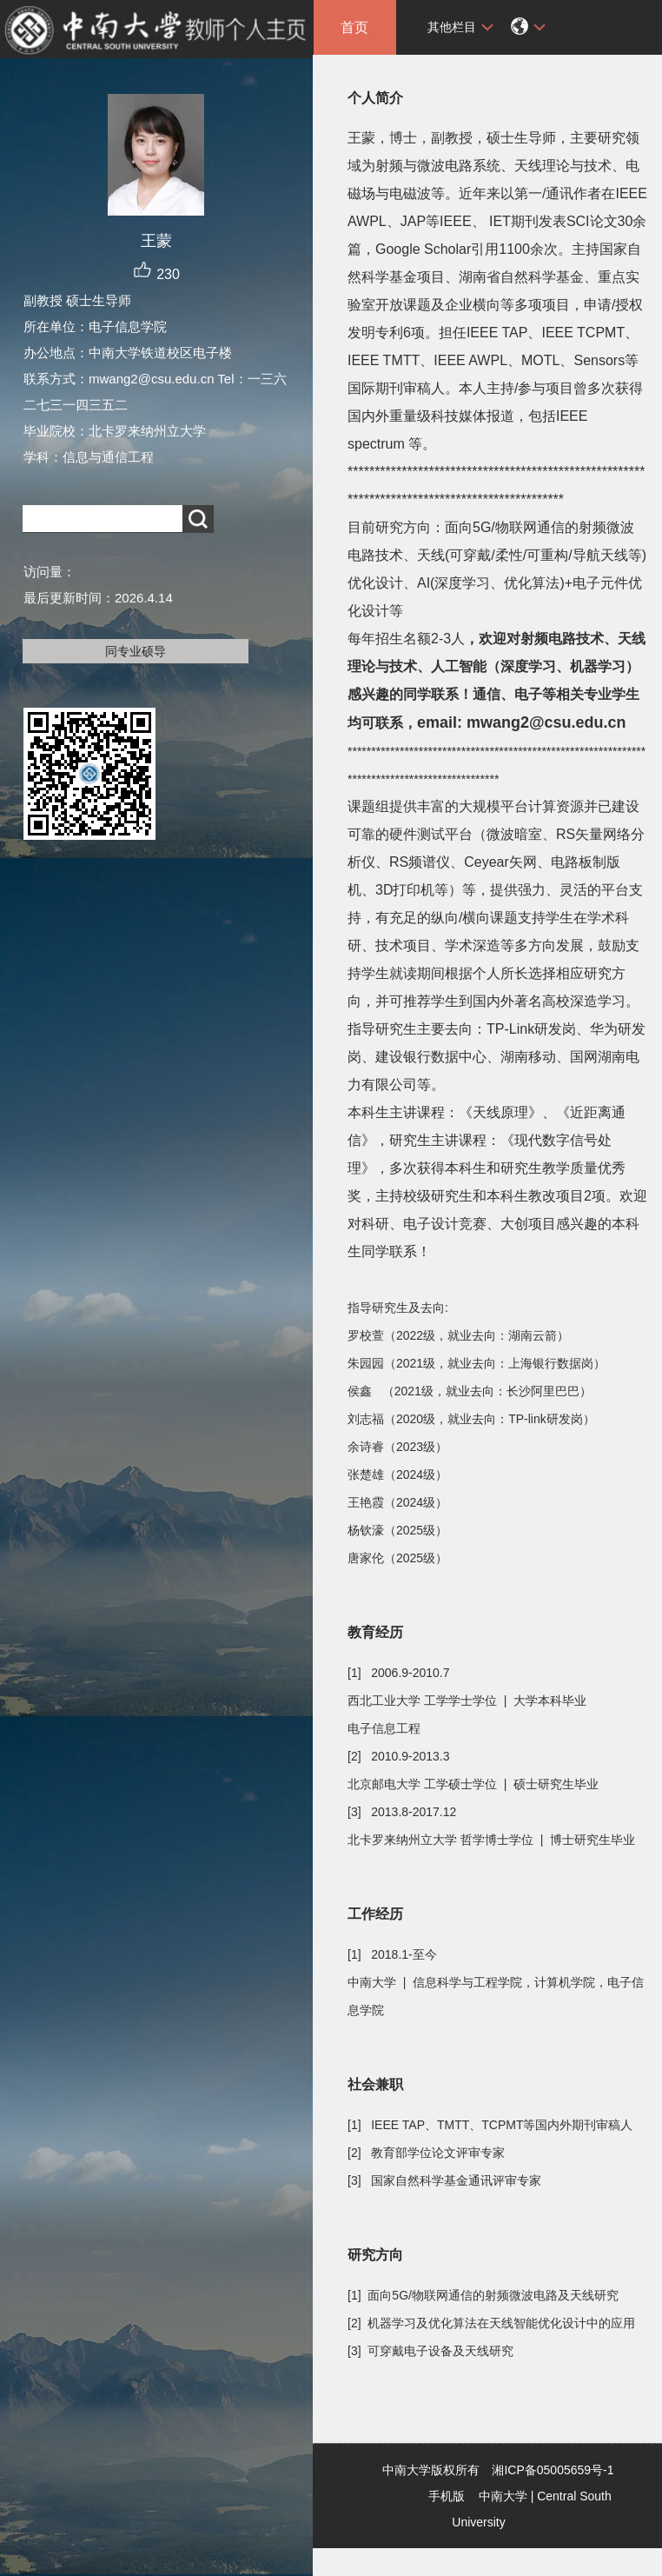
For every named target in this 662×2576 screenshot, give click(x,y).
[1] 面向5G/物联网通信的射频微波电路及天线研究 (483, 2295)
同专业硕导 (135, 651)
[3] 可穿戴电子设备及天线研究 (430, 2351)
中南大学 (503, 2496)
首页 (354, 27)
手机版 (446, 2496)
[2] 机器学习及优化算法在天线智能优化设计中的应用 (491, 2323)
